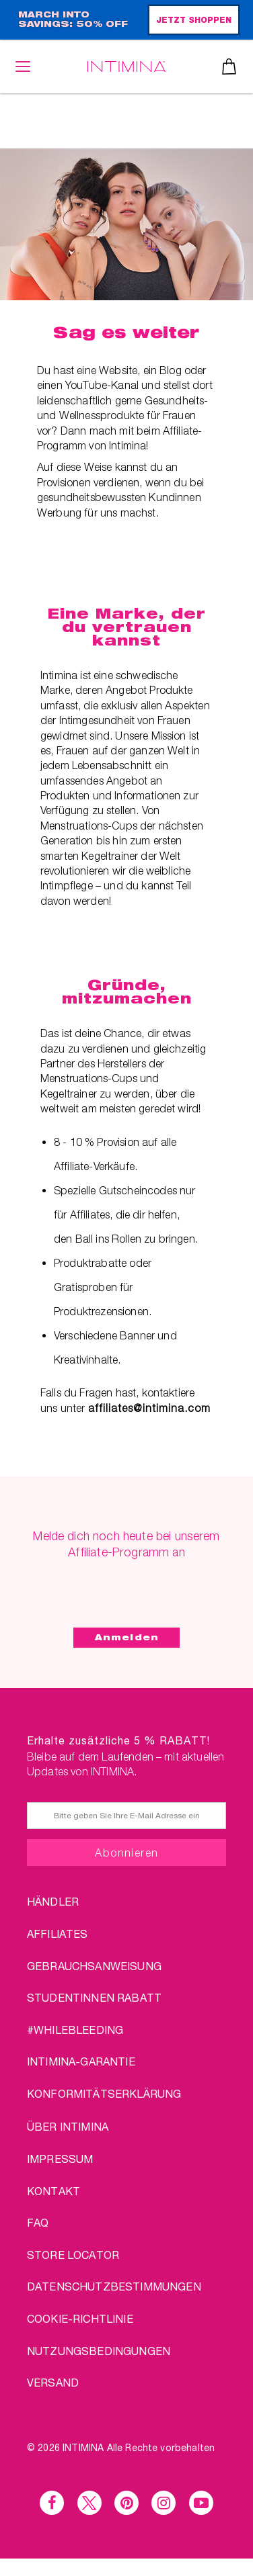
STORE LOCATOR (73, 2254)
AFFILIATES (57, 1933)
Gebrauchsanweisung (94, 1965)
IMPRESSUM (60, 2158)
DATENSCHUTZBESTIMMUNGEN (114, 2286)
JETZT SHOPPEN (193, 21)
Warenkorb (229, 66)
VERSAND (53, 2382)
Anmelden (127, 1637)
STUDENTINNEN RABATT (94, 1997)
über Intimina (67, 2126)
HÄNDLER (53, 1901)
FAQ (37, 2222)
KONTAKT (53, 2190)
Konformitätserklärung (104, 2093)
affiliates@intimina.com (149, 1408)
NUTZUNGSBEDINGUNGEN (98, 2350)
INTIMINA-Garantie (81, 2061)
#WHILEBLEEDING (75, 2029)
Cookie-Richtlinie (80, 2318)
